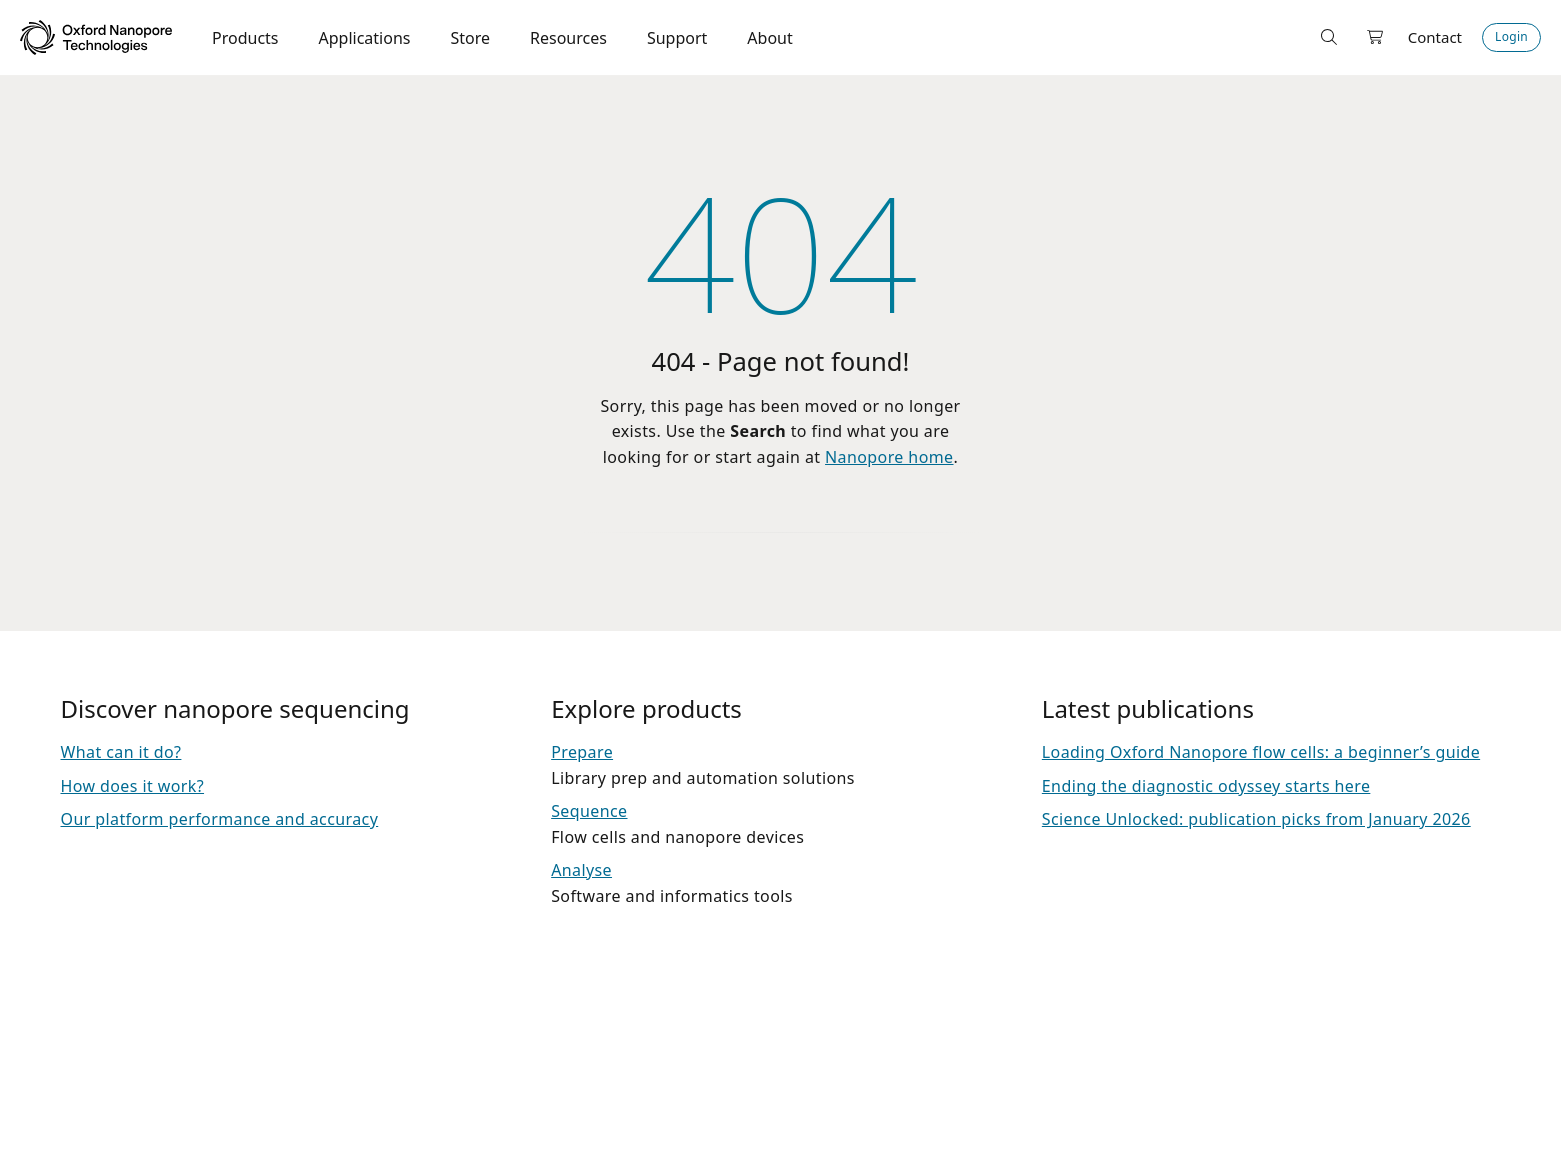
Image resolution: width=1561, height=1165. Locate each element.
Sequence (589, 811)
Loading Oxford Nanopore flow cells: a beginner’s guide (1261, 752)
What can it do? (121, 752)
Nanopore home (889, 457)
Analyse (581, 870)
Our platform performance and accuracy (220, 819)
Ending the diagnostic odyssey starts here (1206, 786)
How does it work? (133, 786)
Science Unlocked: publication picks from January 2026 (1256, 819)
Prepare (582, 752)
